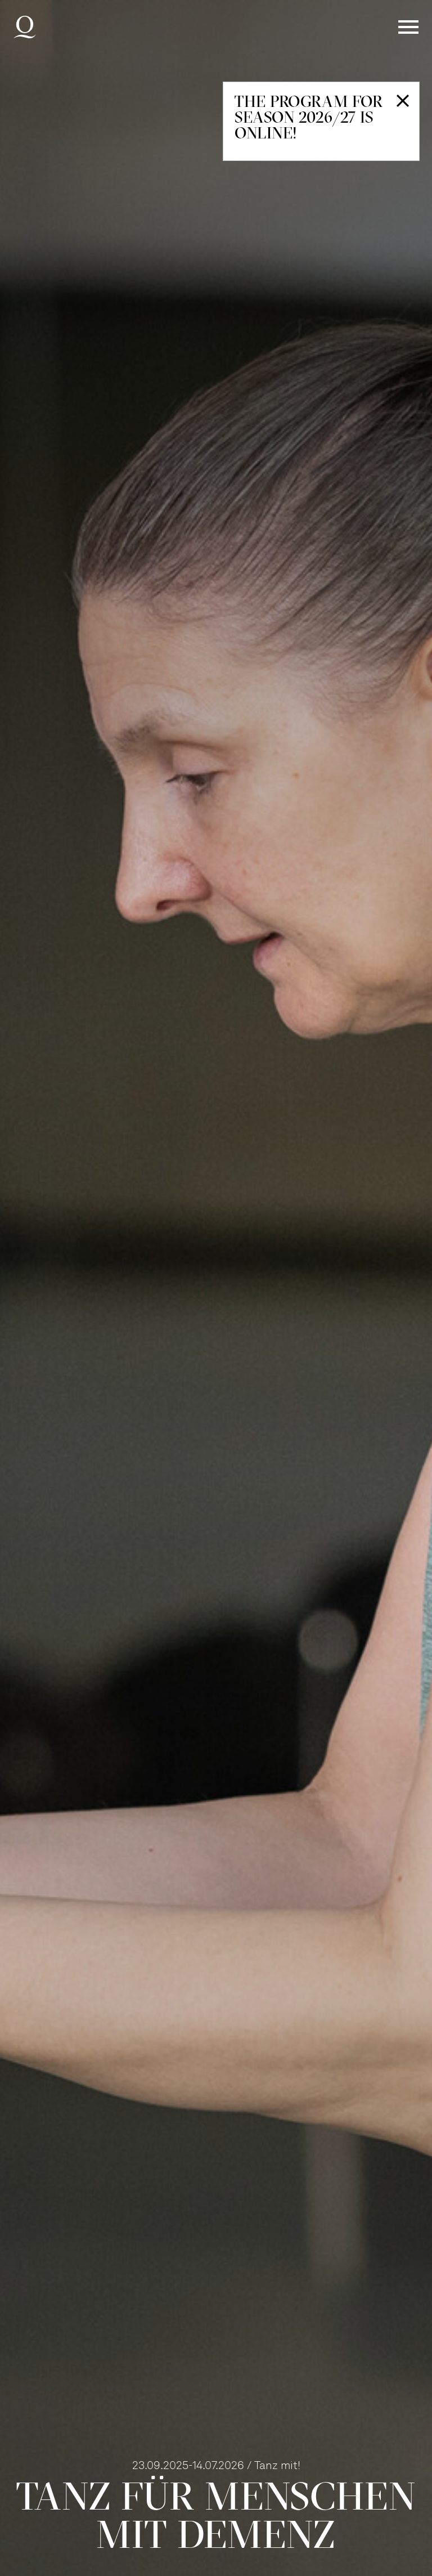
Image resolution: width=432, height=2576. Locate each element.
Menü (408, 27)
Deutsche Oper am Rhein (25, 27)
